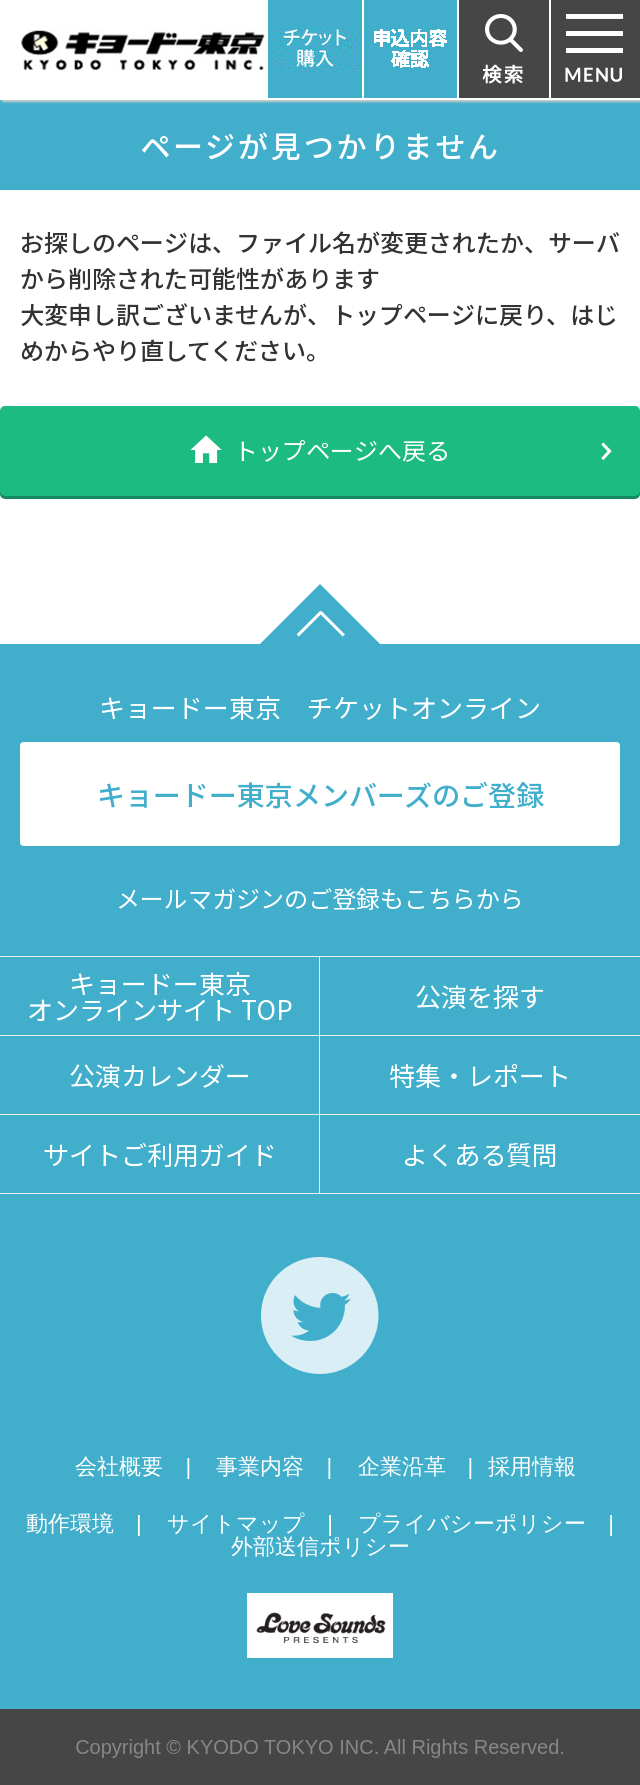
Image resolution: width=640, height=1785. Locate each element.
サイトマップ (236, 1523)
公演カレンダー (160, 1074)
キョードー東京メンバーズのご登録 (320, 794)
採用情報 (532, 1466)
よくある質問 (480, 1153)
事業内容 (260, 1466)
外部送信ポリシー (320, 1546)
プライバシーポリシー (472, 1523)
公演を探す (480, 995)
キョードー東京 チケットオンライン (320, 706)
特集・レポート (480, 1074)
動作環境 (70, 1523)
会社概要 (119, 1466)
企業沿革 (402, 1466)
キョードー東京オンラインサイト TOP (160, 995)
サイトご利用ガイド (160, 1153)
